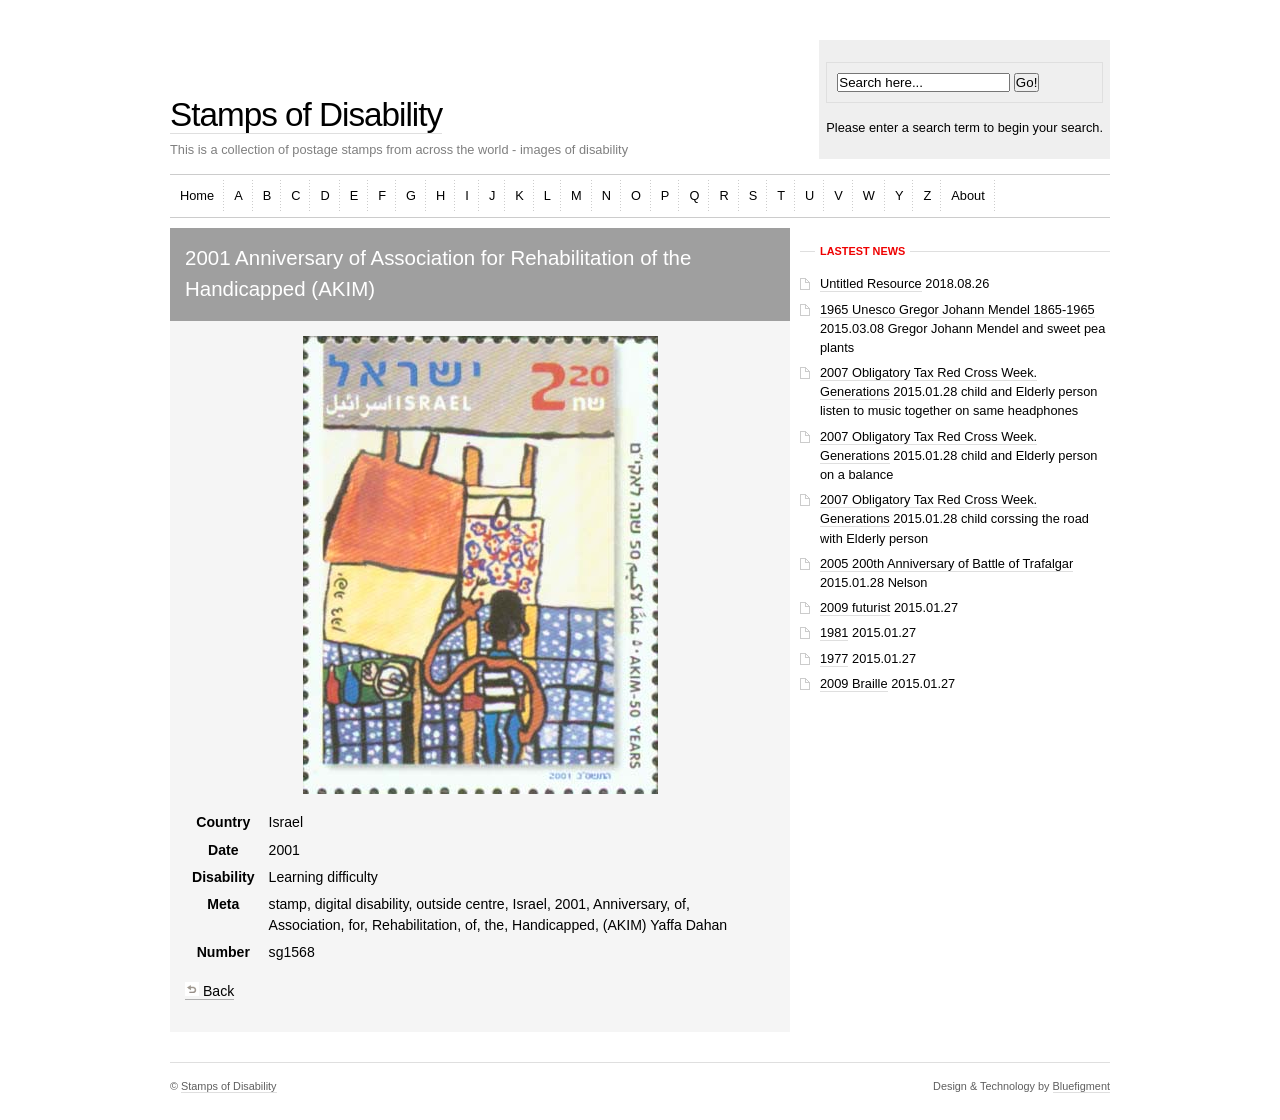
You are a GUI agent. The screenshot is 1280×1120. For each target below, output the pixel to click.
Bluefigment (1081, 1086)
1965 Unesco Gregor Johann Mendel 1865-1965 (957, 309)
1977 (834, 658)
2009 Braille (854, 683)
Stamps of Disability (306, 114)
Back (209, 991)
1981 (834, 632)
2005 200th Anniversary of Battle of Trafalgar (946, 563)
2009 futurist (855, 607)
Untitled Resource (871, 283)
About (967, 195)
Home (197, 195)
